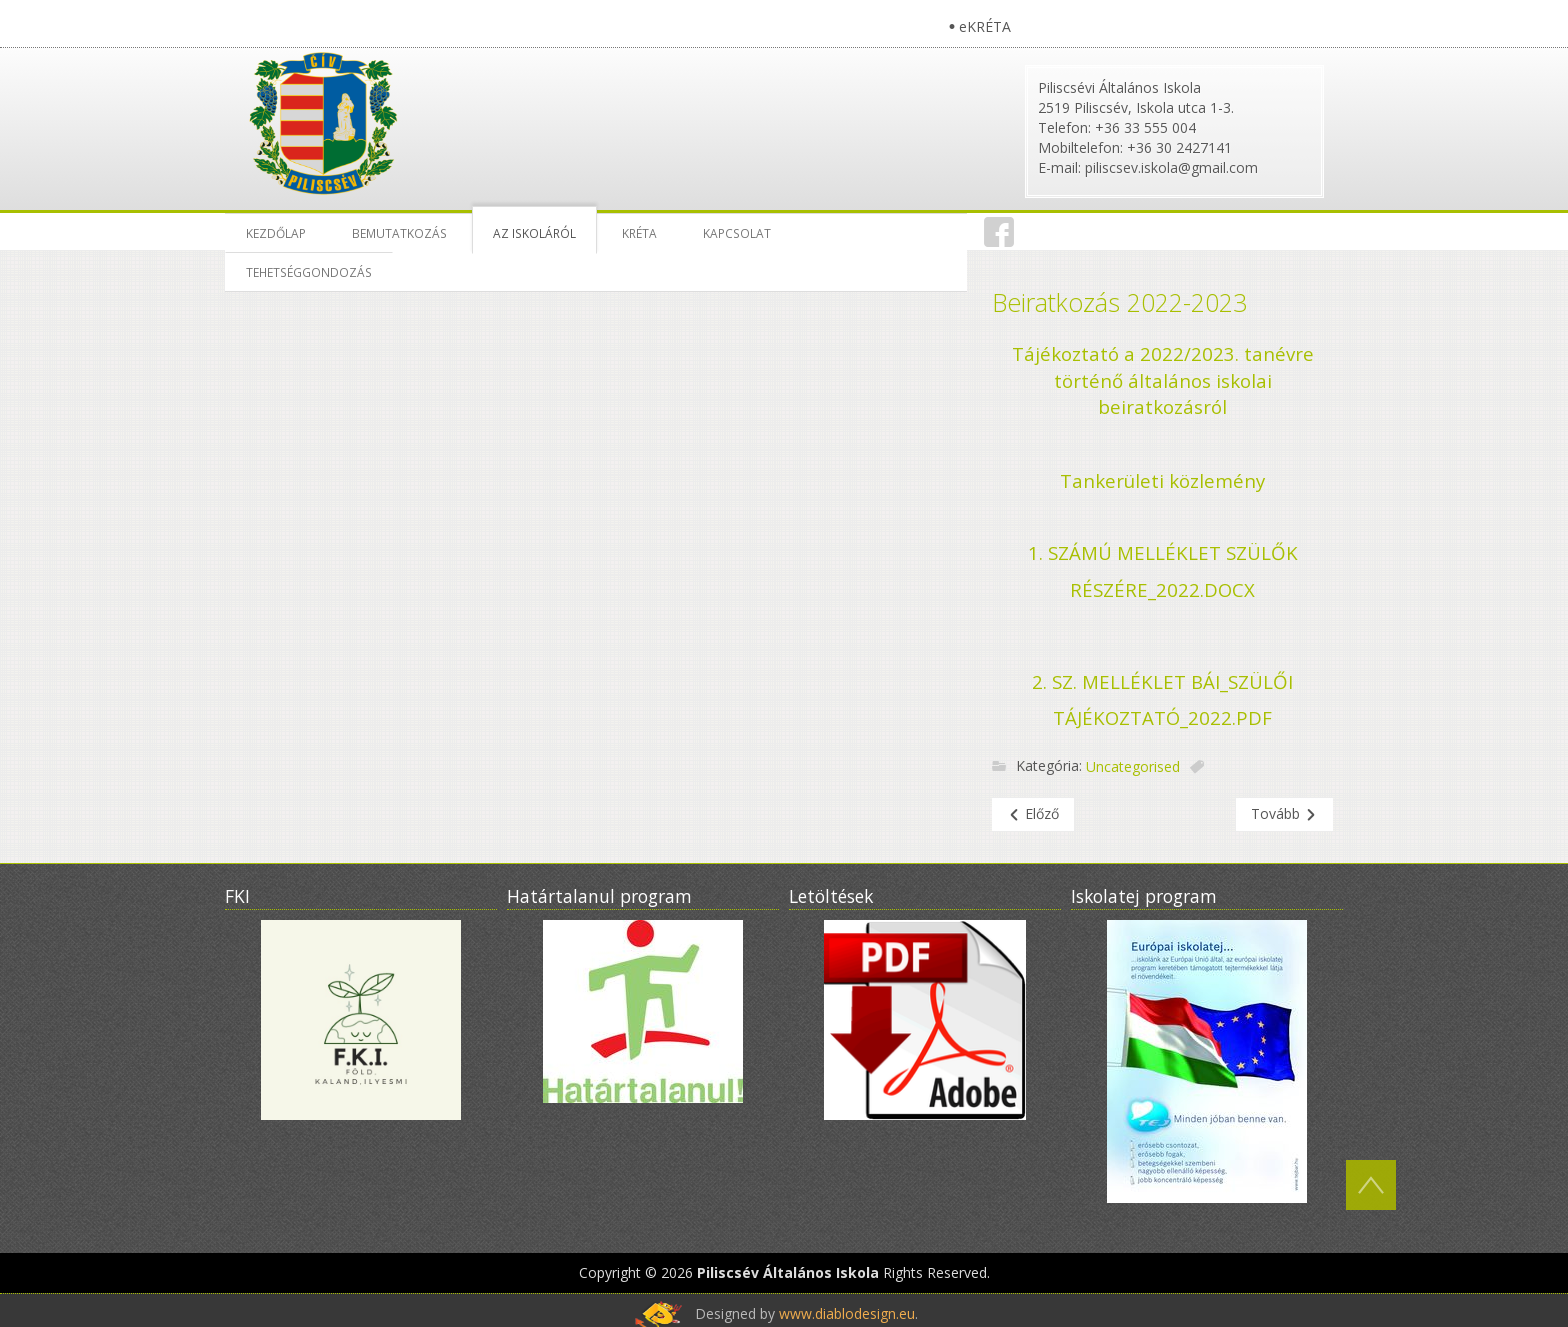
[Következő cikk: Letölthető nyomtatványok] (1284, 814)
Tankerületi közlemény (1162, 480)
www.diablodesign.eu (847, 1313)
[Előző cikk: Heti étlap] (1033, 814)
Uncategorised (1133, 767)
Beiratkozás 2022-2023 (1119, 302)
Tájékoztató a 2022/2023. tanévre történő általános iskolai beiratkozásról (1163, 380)
